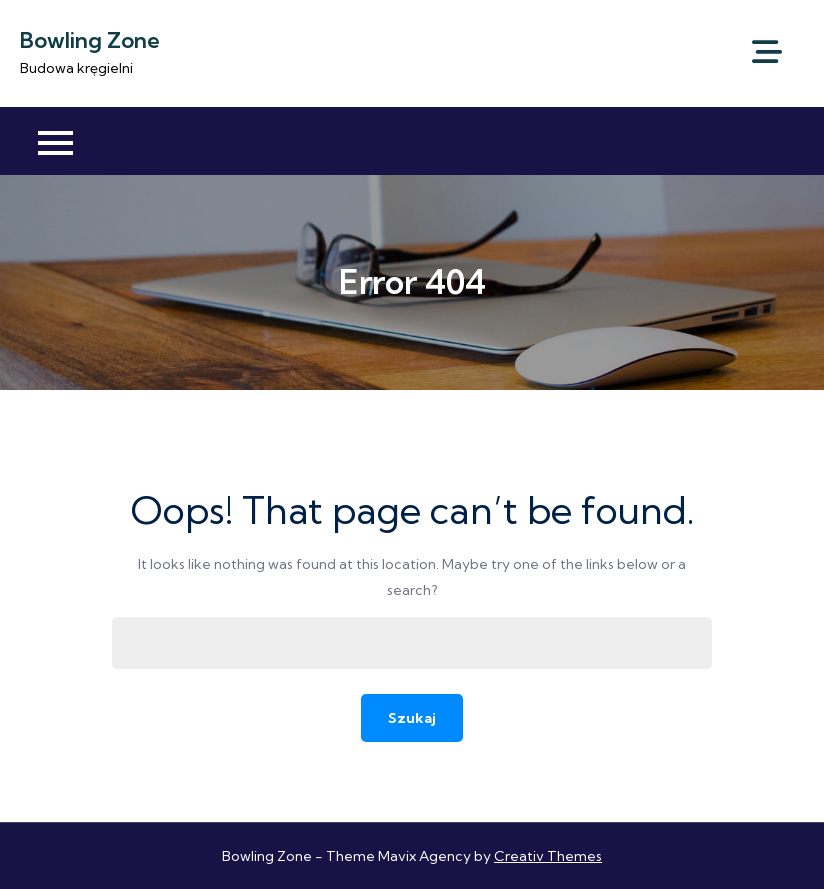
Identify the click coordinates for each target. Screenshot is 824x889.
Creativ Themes (548, 856)
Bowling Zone (90, 40)
